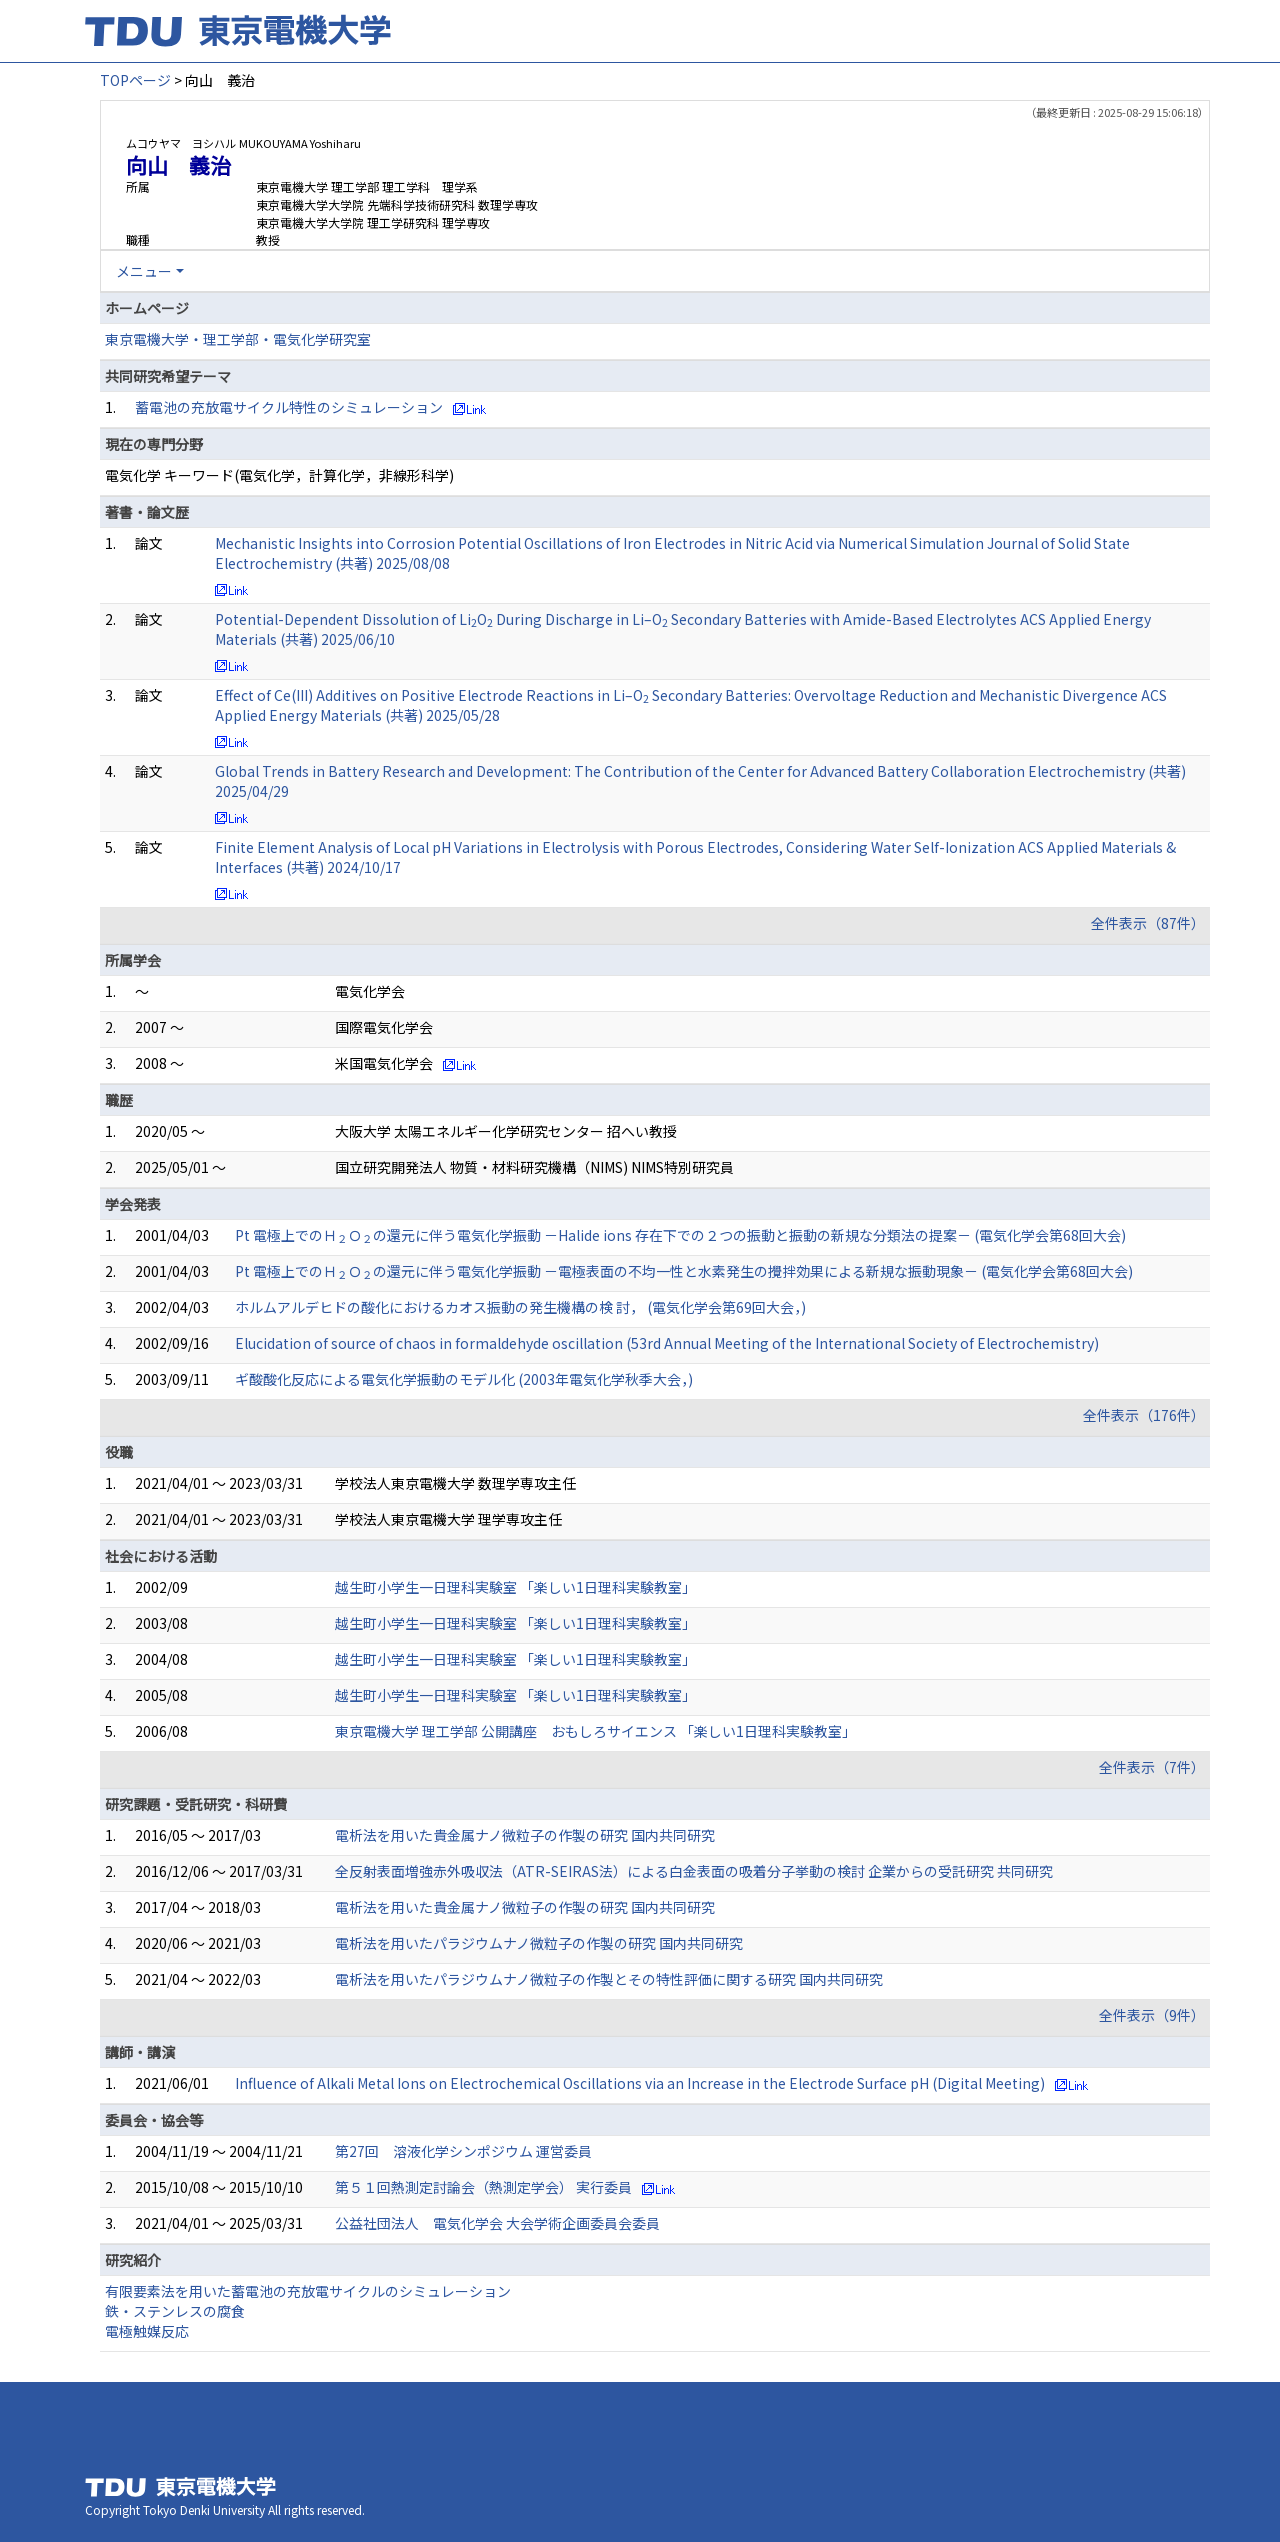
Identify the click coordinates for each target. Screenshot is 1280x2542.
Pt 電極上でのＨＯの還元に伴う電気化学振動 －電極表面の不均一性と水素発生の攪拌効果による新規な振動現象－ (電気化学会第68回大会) (684, 1271)
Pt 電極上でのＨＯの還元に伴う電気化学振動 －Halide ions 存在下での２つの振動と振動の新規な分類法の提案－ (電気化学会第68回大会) (680, 1235)
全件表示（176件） (1144, 1415)
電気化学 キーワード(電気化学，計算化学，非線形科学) (279, 475)
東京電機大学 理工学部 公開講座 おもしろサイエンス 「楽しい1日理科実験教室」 (595, 1731)
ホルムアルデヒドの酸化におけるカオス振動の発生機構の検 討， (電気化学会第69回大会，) (520, 1307)
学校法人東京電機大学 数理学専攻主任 (455, 1483)
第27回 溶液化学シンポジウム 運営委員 (463, 2151)
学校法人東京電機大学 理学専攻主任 (448, 1519)
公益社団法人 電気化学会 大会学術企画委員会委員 (497, 2223)
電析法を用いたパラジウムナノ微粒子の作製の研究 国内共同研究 (539, 1943)
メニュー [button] (144, 271)
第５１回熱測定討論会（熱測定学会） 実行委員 (483, 2187)
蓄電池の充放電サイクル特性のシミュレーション (289, 407)
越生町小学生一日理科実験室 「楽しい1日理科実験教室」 (515, 1587)
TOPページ (135, 80)
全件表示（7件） (1152, 1767)
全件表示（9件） (1152, 2015)
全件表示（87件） (1148, 923)
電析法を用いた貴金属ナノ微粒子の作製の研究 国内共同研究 (525, 1835)
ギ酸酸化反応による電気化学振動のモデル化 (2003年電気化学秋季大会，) (464, 1379)
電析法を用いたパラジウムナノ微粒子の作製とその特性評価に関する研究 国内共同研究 (609, 1979)
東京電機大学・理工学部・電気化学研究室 (238, 339)
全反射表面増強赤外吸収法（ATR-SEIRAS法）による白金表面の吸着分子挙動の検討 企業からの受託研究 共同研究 (694, 1871)
